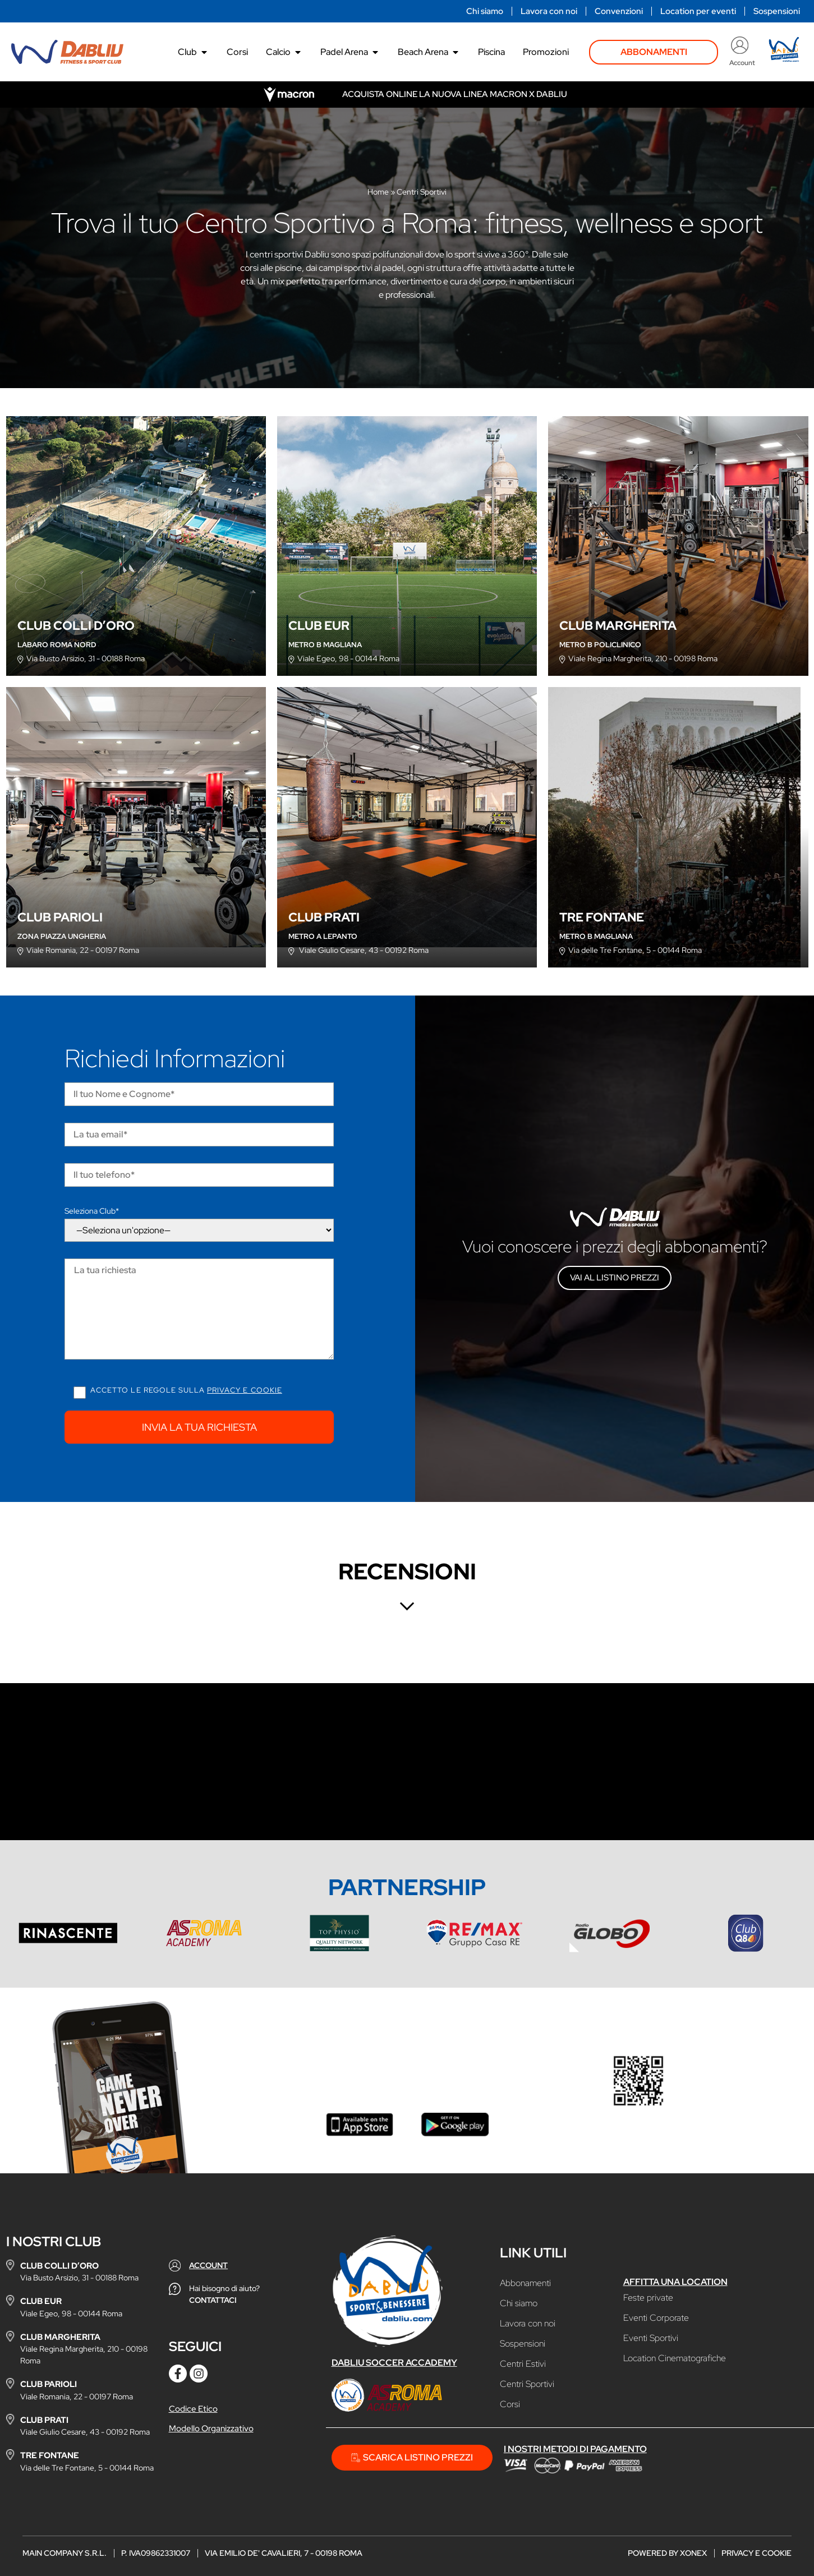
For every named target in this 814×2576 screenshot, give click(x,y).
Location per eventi (698, 11)
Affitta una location (675, 2282)
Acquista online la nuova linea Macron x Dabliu (454, 94)
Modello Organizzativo (211, 2428)
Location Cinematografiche (674, 2358)
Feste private (648, 2297)
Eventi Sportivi (650, 2338)
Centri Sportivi (527, 2384)
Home (378, 192)
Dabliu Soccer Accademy (394, 2362)
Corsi (510, 2404)
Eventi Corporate (656, 2318)
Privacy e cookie (244, 1390)
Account (742, 62)
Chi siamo (484, 11)
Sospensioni (776, 11)
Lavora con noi (549, 11)
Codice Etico (193, 2408)
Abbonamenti (525, 2283)
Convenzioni (619, 11)
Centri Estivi (523, 2364)
